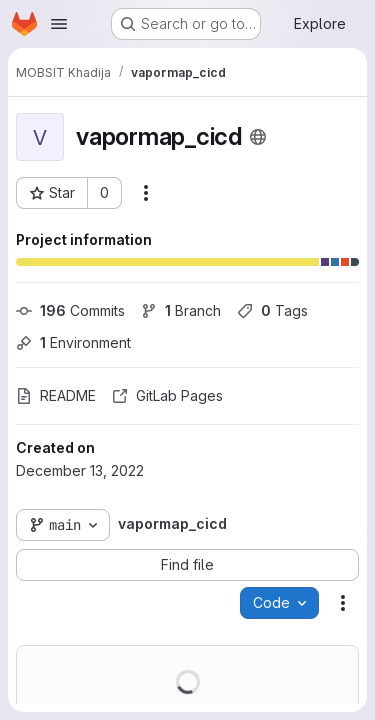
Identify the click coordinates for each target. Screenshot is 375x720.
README (56, 395)
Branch (181, 310)
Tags (272, 310)
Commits (70, 310)
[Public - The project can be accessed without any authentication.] (258, 137)
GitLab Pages (167, 395)
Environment (73, 342)
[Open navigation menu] (59, 24)
